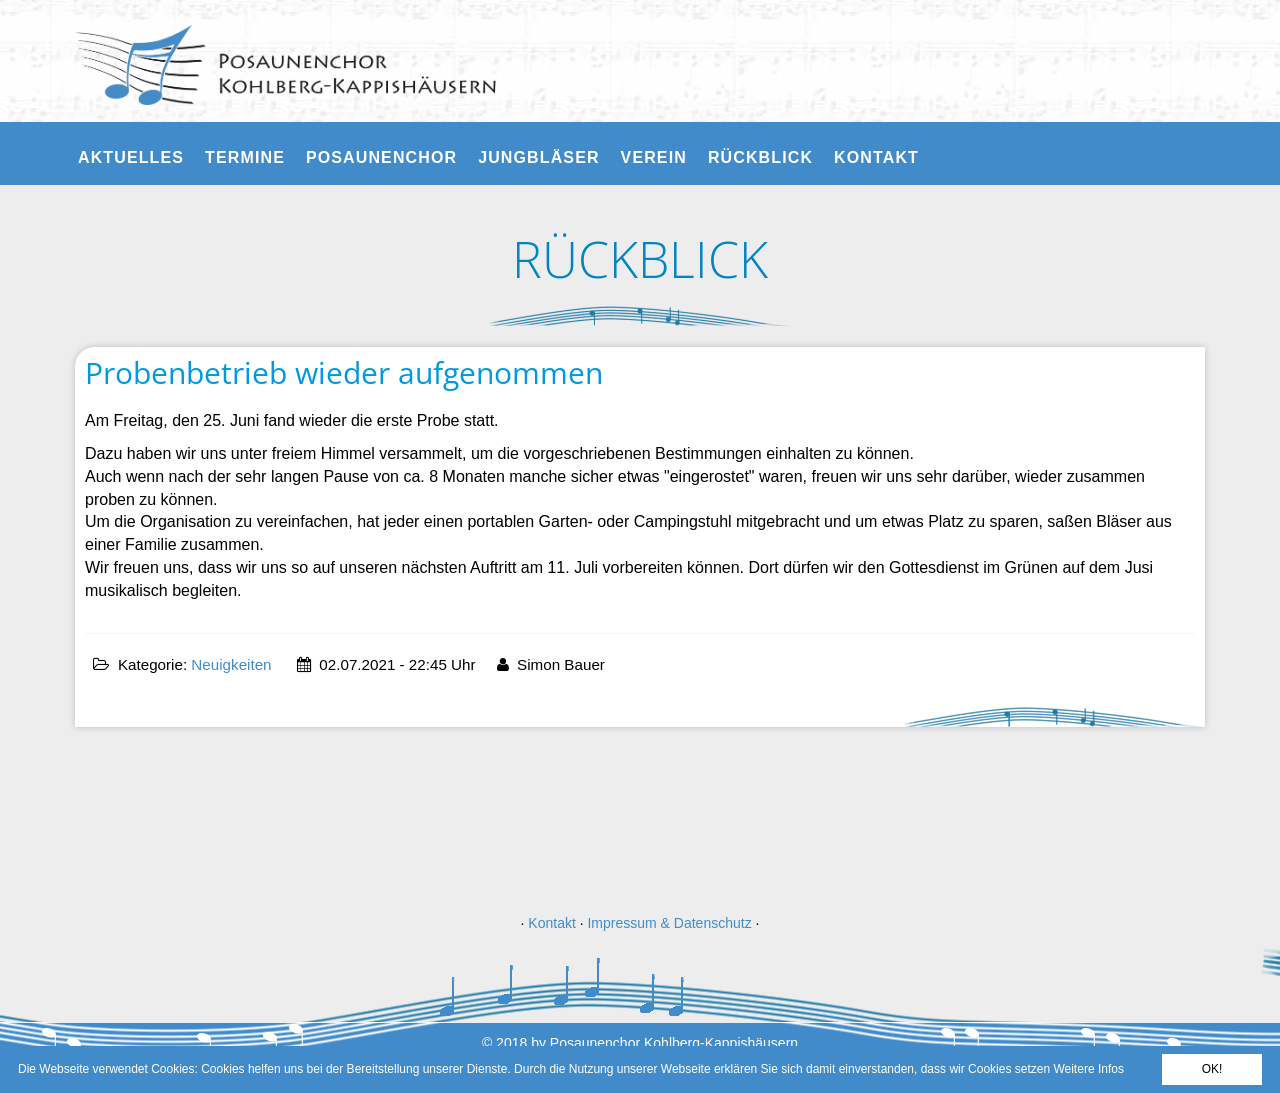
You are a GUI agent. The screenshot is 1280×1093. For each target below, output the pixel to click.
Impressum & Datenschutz (669, 923)
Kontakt (876, 157)
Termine (245, 157)
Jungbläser (538, 157)
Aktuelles (131, 157)
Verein (654, 157)
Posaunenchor (381, 157)
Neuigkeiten (231, 664)
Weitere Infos (1088, 1069)
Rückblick (760, 157)
